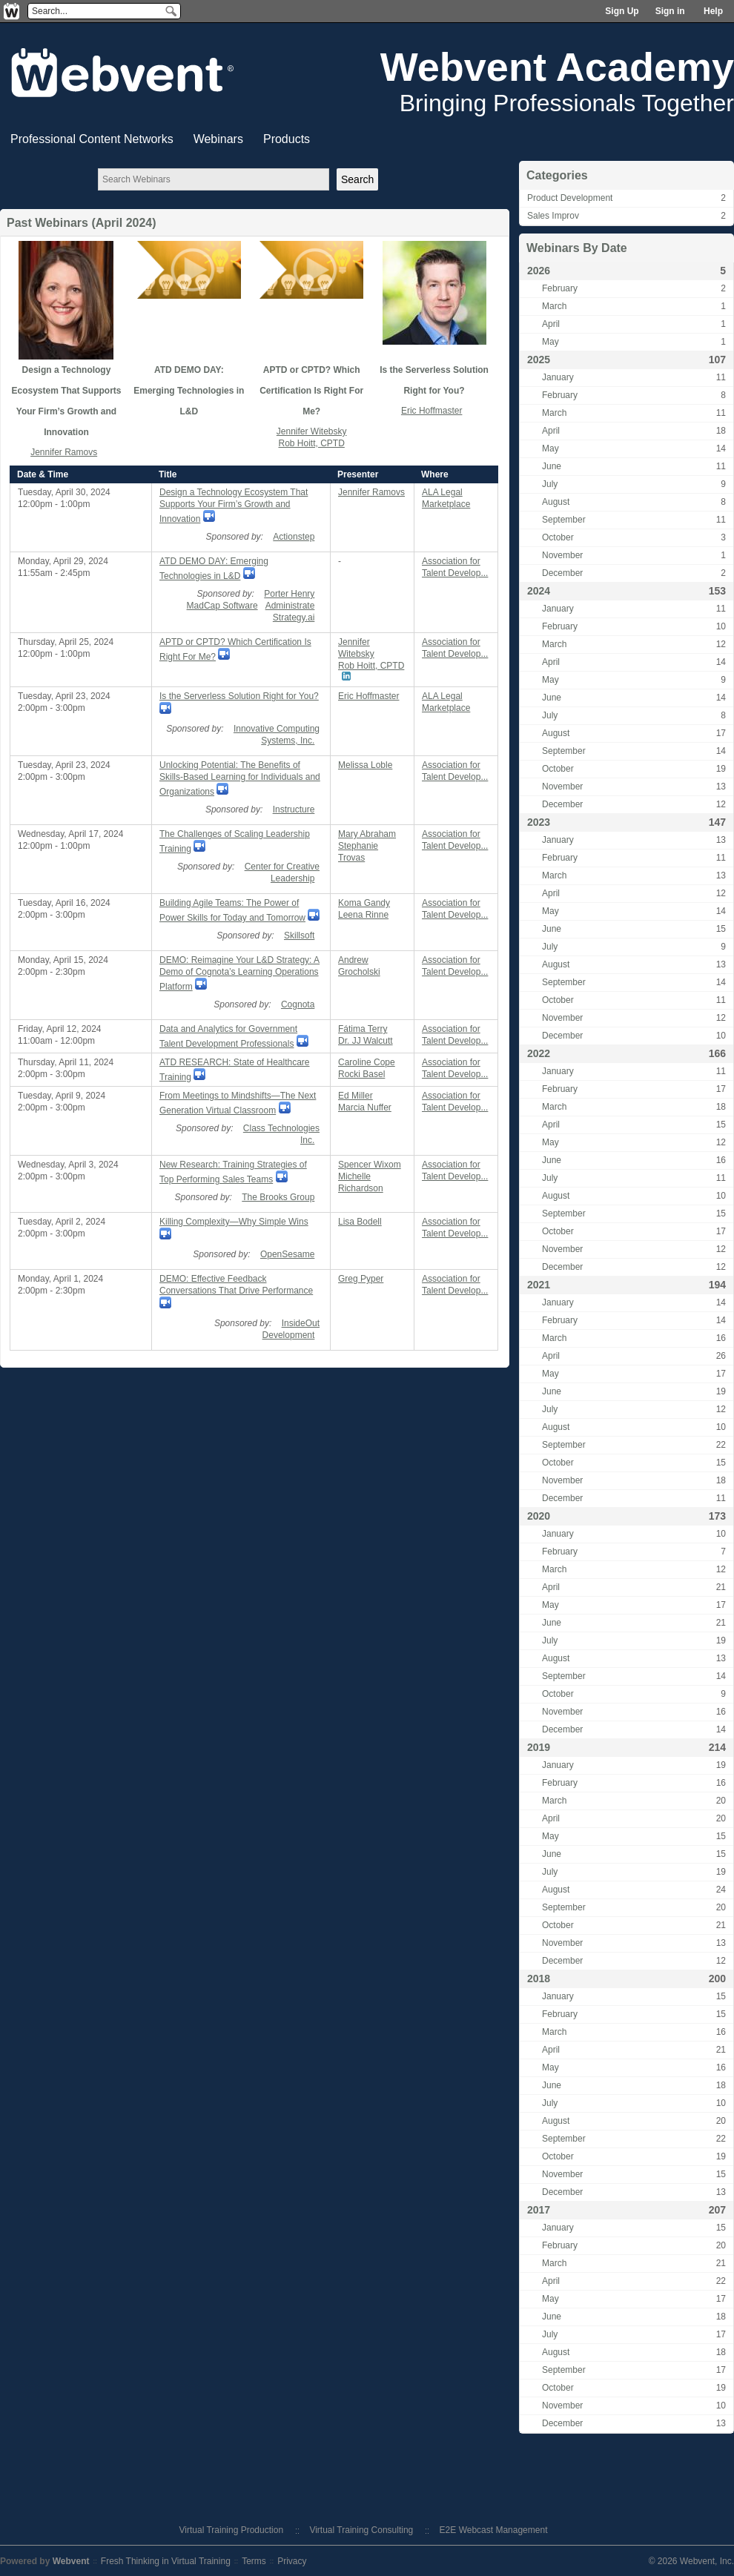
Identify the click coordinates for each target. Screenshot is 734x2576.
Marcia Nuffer (364, 1107)
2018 (538, 1978)
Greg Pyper (360, 1279)
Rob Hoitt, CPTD (311, 443)
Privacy (291, 2561)
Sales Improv (553, 216)
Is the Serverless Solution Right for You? (239, 696)
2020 (538, 1516)
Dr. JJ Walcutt (365, 1041)
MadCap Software (222, 605)
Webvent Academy (557, 66)
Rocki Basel (361, 1074)
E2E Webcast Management (494, 2530)
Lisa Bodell (360, 1221)
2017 (538, 2210)
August (555, 502)
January (558, 377)
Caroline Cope (366, 1062)
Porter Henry (289, 594)
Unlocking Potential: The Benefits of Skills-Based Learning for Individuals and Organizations (239, 778)
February (560, 288)
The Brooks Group (278, 1197)
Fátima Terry (362, 1029)
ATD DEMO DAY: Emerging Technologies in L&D (188, 391)
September (564, 519)
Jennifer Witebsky (312, 431)
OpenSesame (287, 1254)
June (551, 466)
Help (713, 11)
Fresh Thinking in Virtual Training (166, 2561)
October (558, 537)
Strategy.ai (293, 617)
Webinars (218, 139)
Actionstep (293, 537)
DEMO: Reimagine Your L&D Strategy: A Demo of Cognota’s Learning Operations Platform (239, 973)
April (551, 324)
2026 (538, 271)
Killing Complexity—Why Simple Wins (233, 1221)
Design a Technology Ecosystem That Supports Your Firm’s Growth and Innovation (233, 505)
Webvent (71, 2561)
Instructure (294, 809)
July (550, 484)
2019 (538, 1747)
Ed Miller (355, 1095)
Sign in (670, 11)
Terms (254, 2561)
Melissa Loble (365, 765)
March (554, 306)
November (562, 555)
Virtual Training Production (231, 2530)
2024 (538, 591)
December (562, 573)
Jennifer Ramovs (63, 452)
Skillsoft (299, 935)
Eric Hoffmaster (431, 410)
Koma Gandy (364, 903)
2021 (538, 1285)
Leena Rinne (363, 915)
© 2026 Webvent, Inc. (691, 2561)
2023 (538, 822)
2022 (538, 1053)
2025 (538, 359)
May (550, 342)
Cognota (297, 1004)
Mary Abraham (367, 834)
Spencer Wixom (369, 1164)
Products (286, 139)
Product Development (569, 198)
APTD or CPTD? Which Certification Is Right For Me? (311, 391)
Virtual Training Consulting (361, 2530)
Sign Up (621, 11)
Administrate (290, 605)
